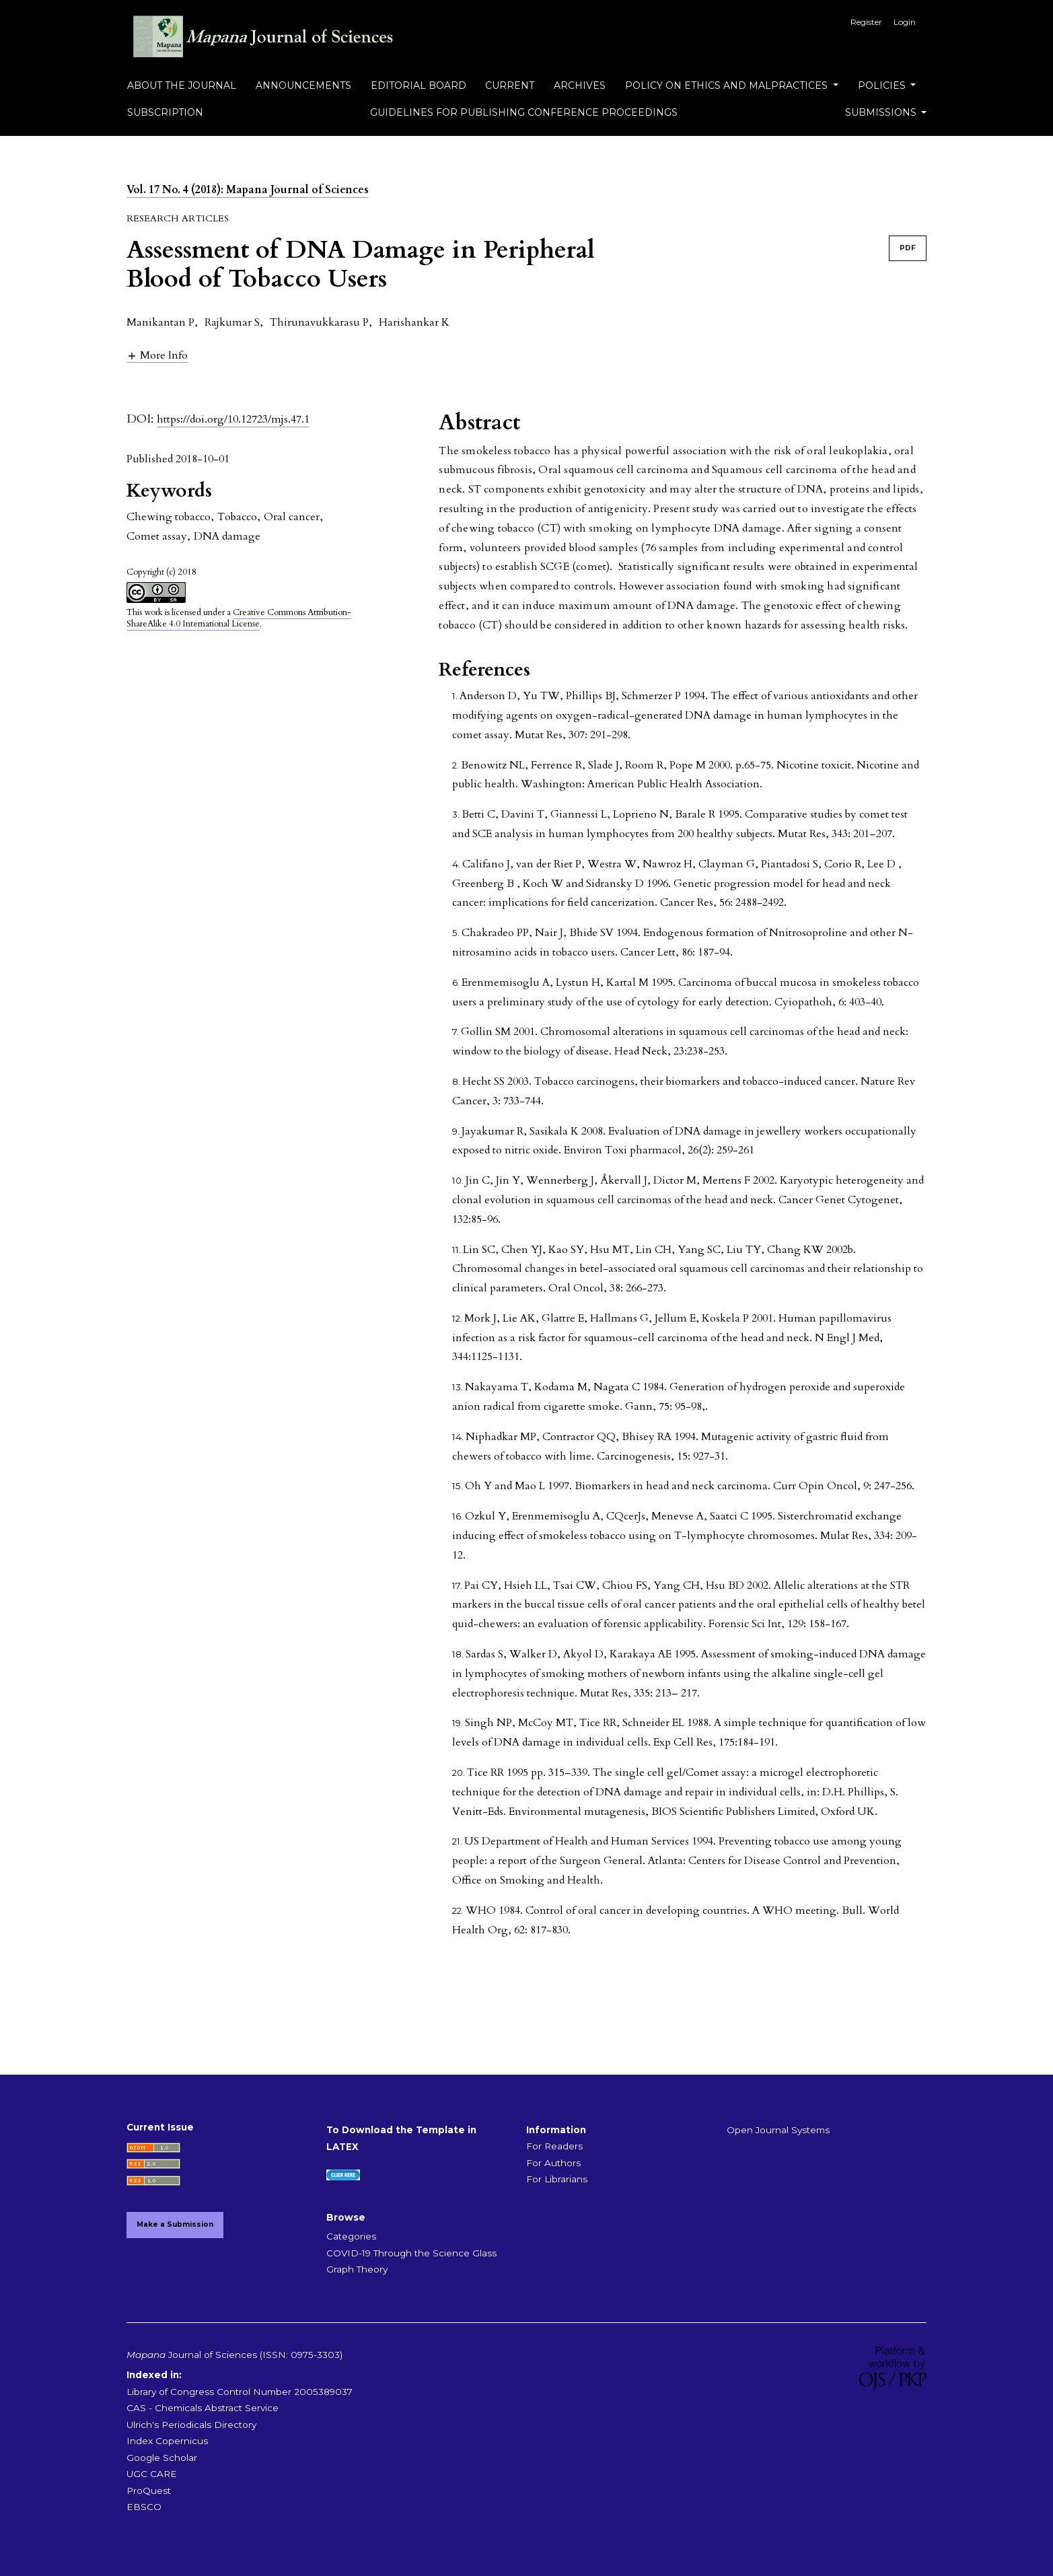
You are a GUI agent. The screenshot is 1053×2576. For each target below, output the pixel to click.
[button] (157, 355)
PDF (908, 248)
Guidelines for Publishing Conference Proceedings (524, 112)
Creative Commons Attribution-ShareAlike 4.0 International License (238, 618)
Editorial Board (418, 85)
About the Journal (181, 85)
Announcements (303, 85)
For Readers (554, 2146)
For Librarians (556, 2179)
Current (509, 85)
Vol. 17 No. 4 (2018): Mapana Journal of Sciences (247, 189)
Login (905, 22)
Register (866, 22)
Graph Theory (357, 2269)
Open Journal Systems (778, 2129)
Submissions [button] (882, 112)
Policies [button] (883, 85)
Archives (580, 85)
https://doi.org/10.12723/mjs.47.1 (233, 419)
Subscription (165, 112)
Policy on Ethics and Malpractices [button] (727, 85)
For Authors (553, 2162)
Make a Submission (175, 2224)
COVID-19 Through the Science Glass (411, 2253)
